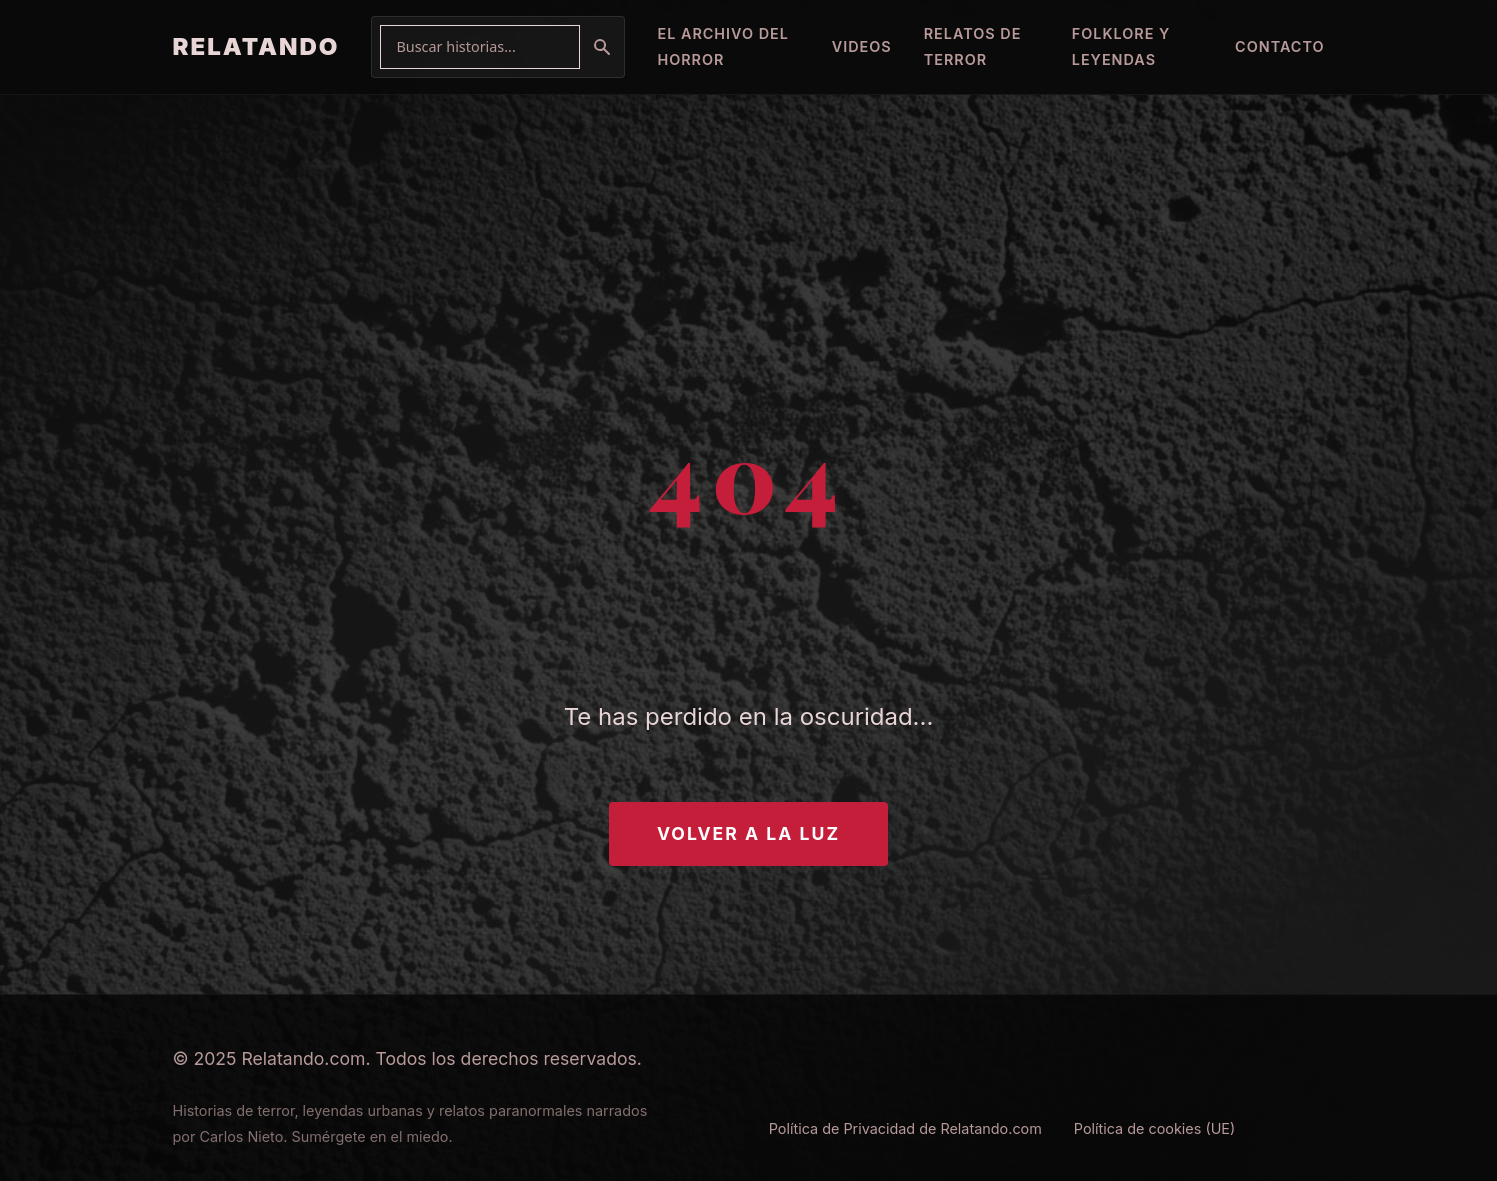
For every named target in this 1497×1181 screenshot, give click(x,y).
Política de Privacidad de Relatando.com (905, 1128)
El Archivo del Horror (723, 46)
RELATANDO (256, 46)
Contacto (1279, 46)
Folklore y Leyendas (1121, 46)
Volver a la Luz (748, 833)
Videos (862, 46)
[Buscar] (602, 47)
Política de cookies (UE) (1154, 1128)
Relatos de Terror (973, 46)
